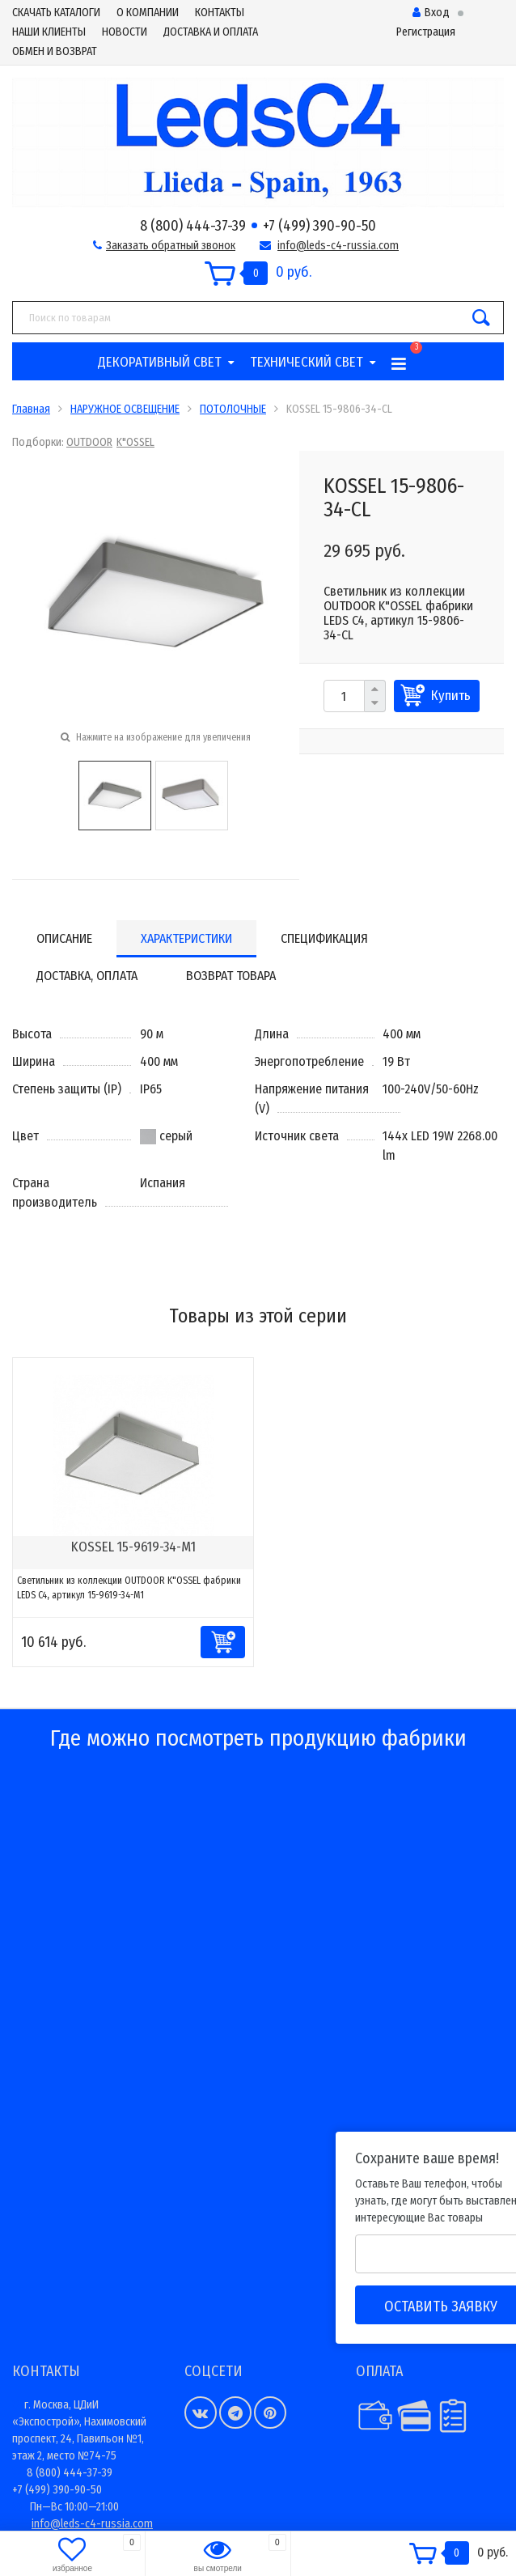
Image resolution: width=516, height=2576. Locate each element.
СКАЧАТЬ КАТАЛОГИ (56, 12)
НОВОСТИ (124, 32)
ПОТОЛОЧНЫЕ (233, 409)
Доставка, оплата (86, 975)
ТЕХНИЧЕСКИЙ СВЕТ (306, 362)
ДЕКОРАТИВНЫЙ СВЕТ (160, 362)
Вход (431, 12)
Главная (31, 409)
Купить (451, 695)
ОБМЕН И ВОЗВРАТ (54, 51)
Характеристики (186, 938)
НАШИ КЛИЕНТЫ (49, 32)
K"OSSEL (135, 442)
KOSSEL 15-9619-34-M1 (133, 1546)
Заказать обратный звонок (170, 246)
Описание (64, 938)
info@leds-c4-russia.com (338, 246)
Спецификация (324, 938)
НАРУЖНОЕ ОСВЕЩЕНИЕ (125, 409)
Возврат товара (231, 975)
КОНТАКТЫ (219, 12)
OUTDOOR (89, 442)
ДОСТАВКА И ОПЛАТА (210, 32)
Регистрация (425, 32)
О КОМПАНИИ (147, 12)
